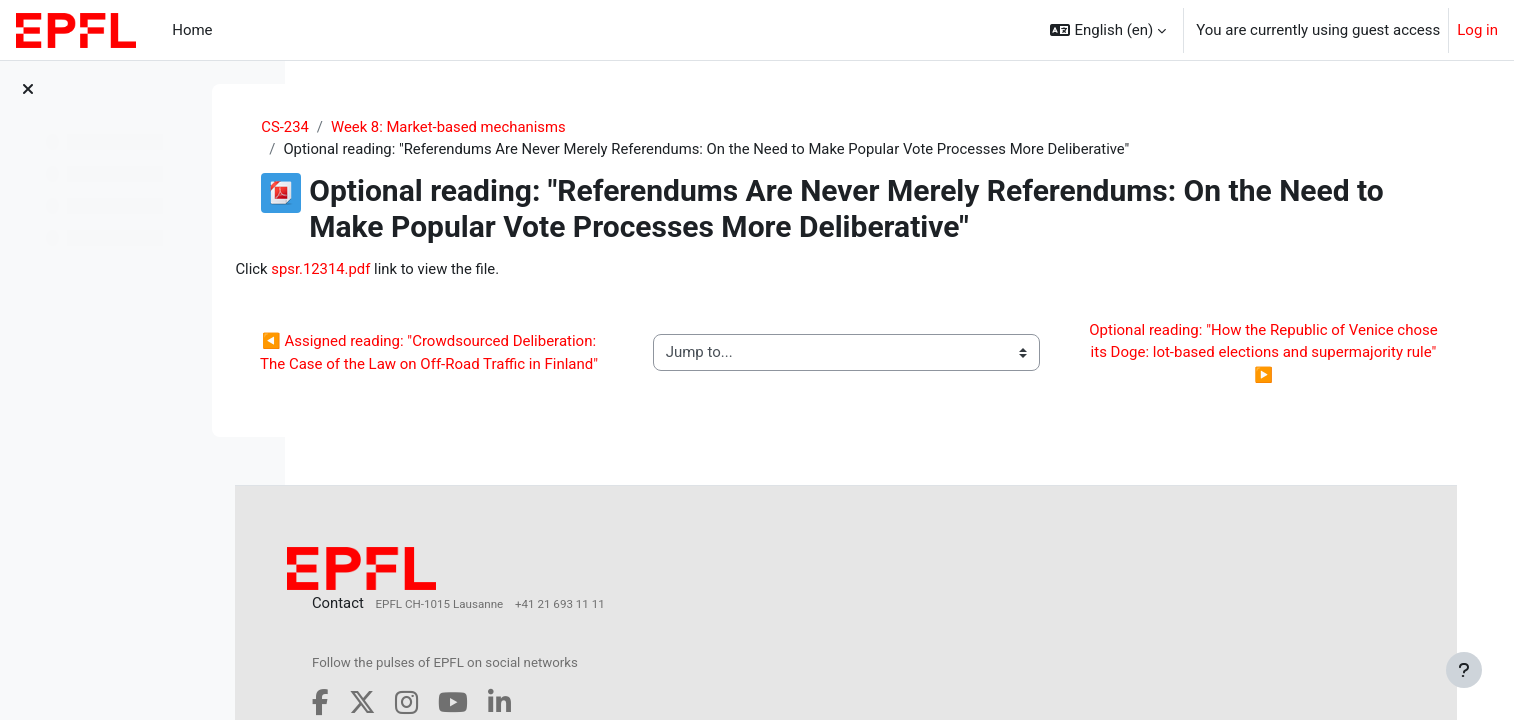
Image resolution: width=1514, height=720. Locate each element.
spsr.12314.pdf (410, 269)
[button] (1108, 30)
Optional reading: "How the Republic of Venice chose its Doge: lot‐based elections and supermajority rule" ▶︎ (1268, 353)
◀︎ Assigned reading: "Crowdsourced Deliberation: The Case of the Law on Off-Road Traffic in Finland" (502, 353)
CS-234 (348, 127)
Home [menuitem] (192, 30)
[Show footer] (1464, 670)
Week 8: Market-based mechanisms (512, 127)
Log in (1477, 30)
